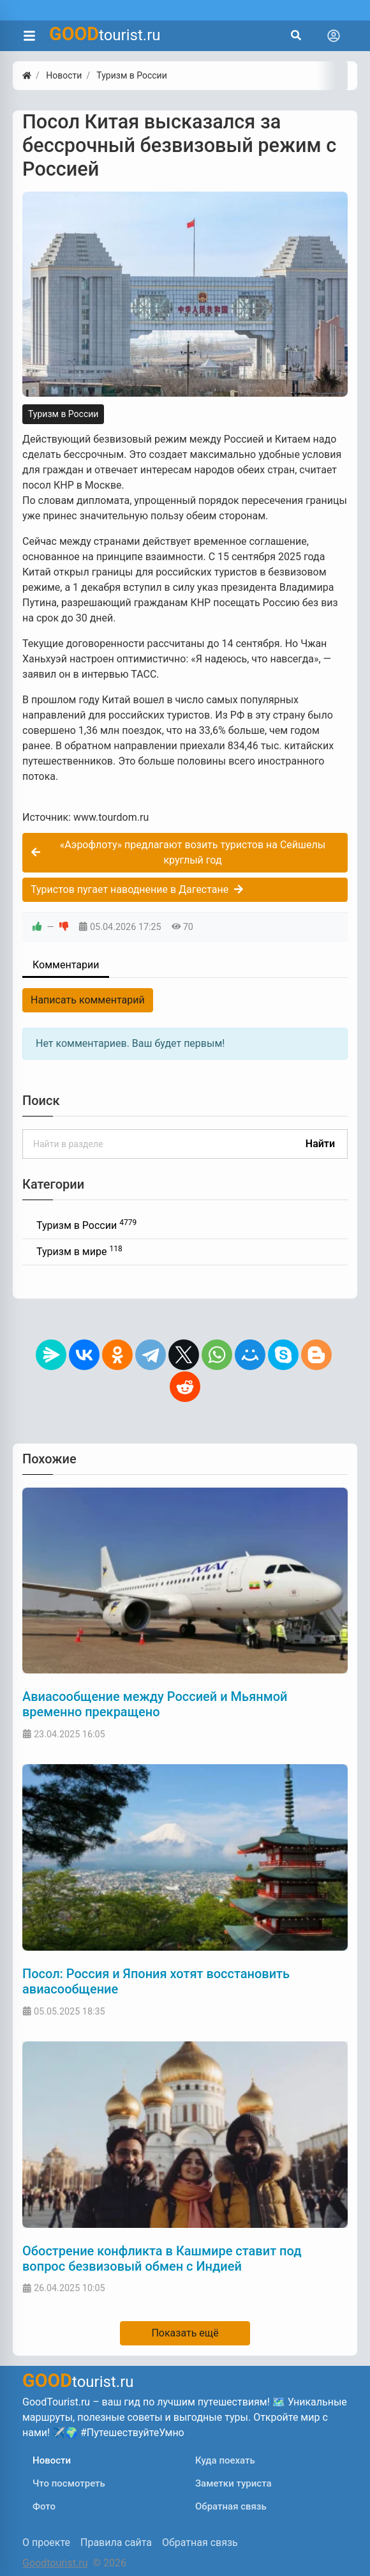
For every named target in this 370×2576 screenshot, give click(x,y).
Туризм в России (63, 414)
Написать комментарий (88, 1000)
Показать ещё (184, 2333)
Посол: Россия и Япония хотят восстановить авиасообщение (156, 1981)
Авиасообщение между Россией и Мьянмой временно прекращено (154, 1704)
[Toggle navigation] (334, 36)
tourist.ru (105, 34)
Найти (320, 1144)
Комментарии (66, 965)
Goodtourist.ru (54, 2563)
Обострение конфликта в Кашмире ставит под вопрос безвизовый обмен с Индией (162, 2258)
